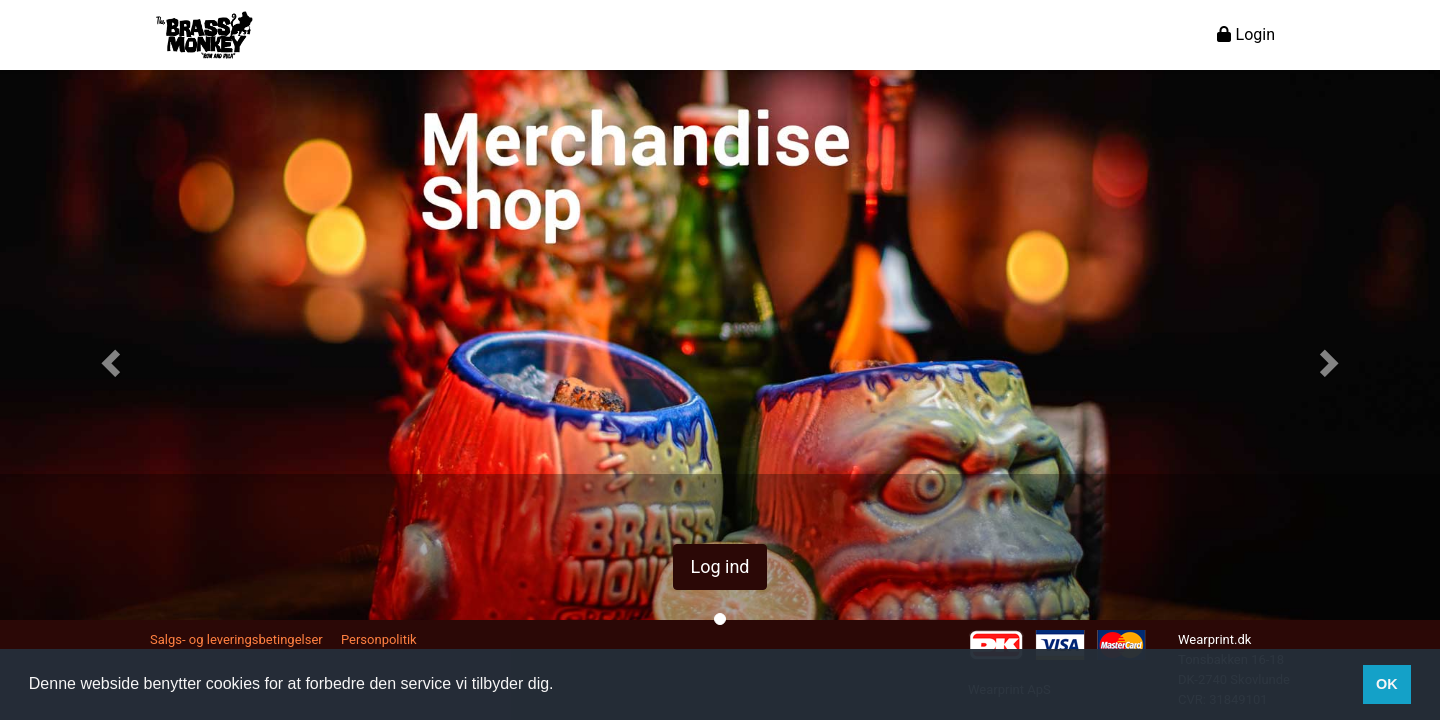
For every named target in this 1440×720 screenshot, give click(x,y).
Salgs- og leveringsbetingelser (236, 639)
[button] (108, 356)
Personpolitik (379, 639)
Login (1246, 34)
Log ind (719, 566)
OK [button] (1387, 684)
